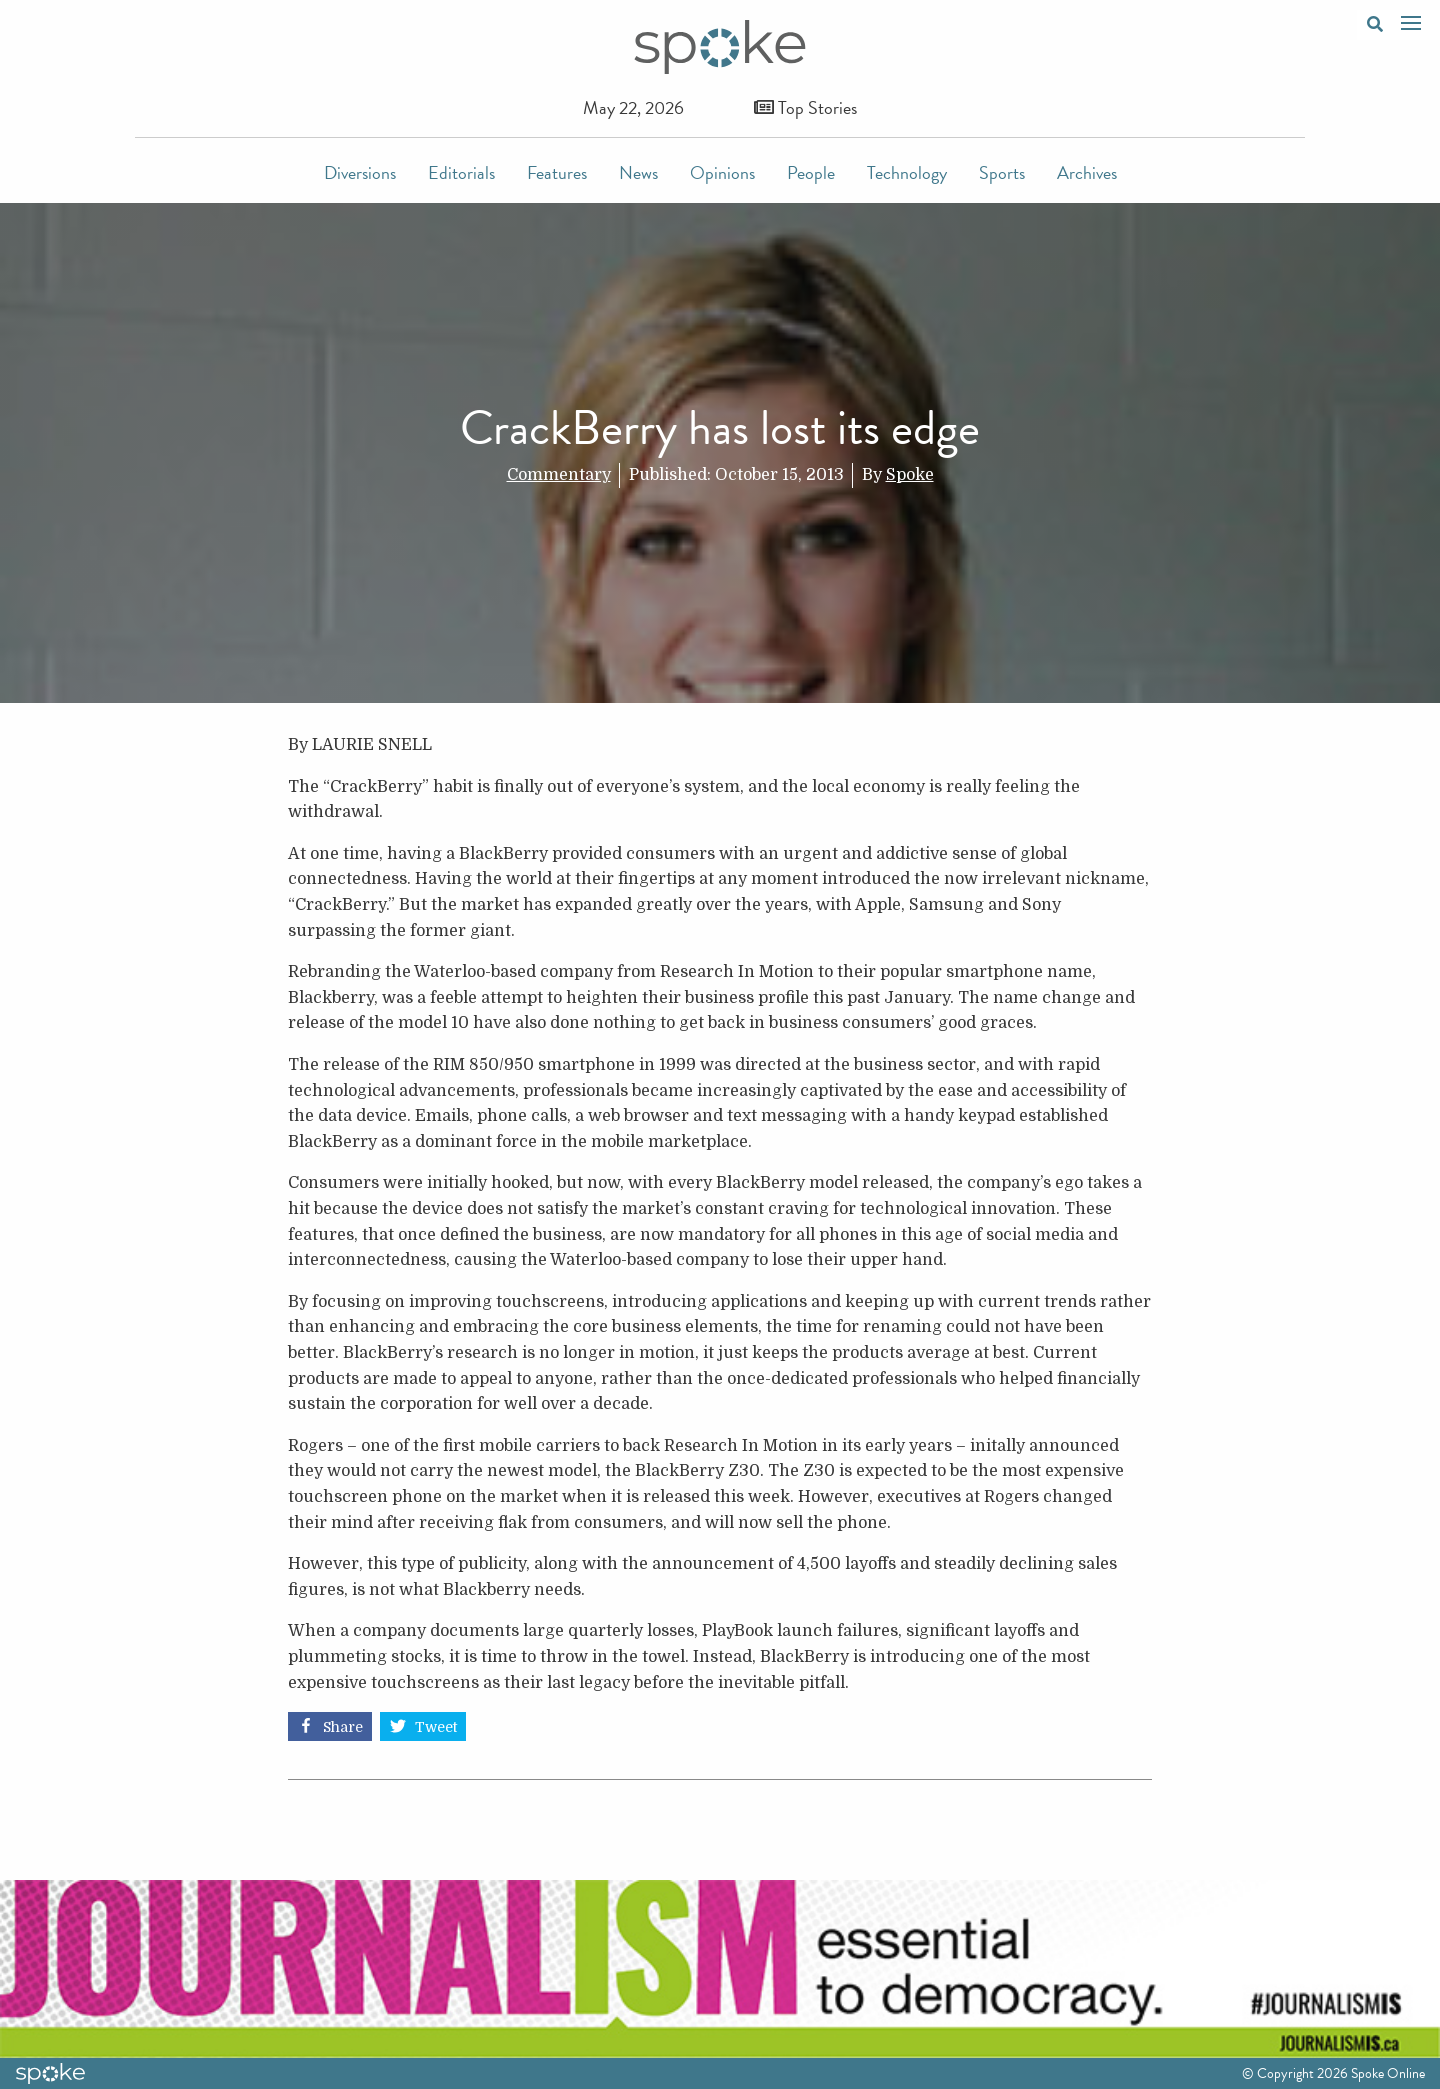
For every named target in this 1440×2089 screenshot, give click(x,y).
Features (557, 172)
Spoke (910, 475)
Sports (1002, 172)
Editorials (461, 172)
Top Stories (805, 107)
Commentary (559, 475)
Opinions (722, 172)
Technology (907, 172)
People (811, 172)
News (638, 172)
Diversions (360, 172)
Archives (1087, 172)
